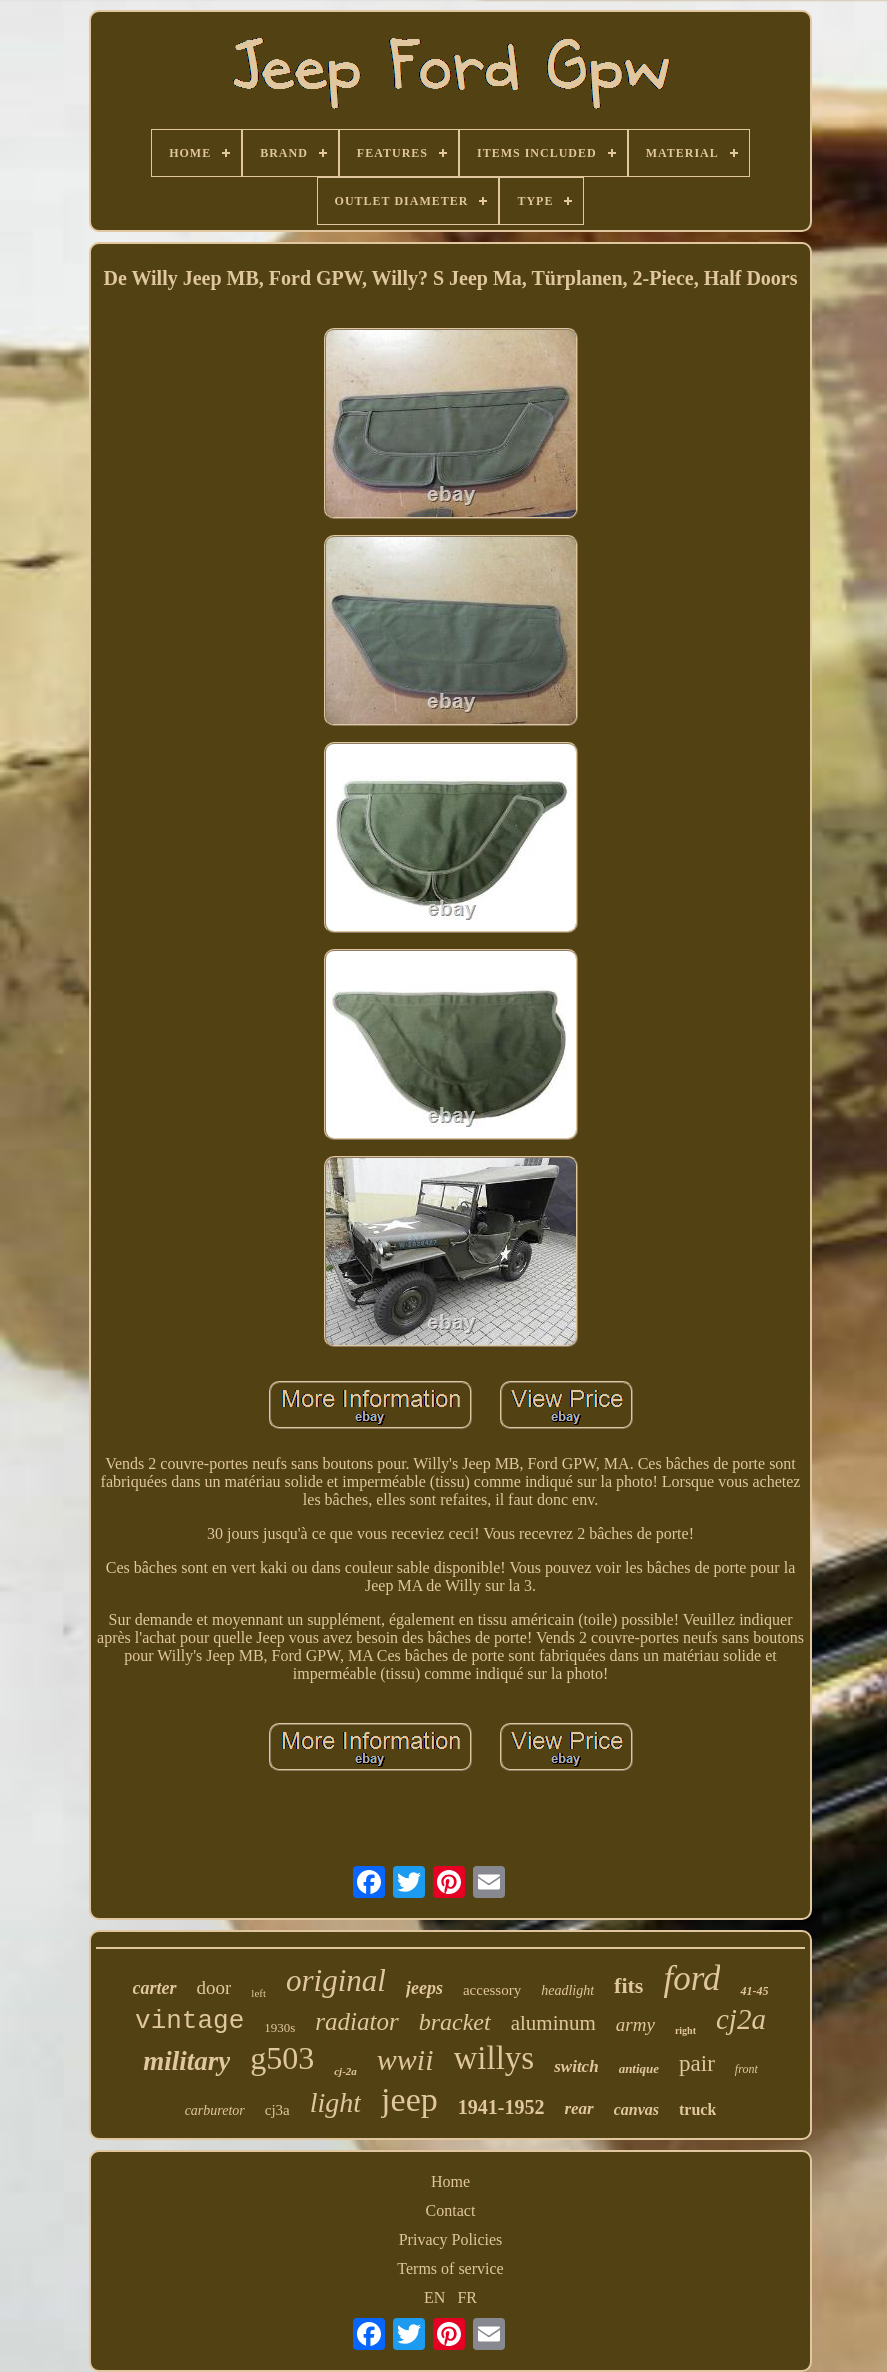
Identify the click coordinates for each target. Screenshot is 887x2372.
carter (155, 1988)
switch (576, 2066)
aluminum (553, 2023)
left (258, 1993)
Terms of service (450, 2268)
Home (450, 2181)
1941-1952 (501, 2107)
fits (628, 1985)
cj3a (277, 2110)
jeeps (424, 1988)
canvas (636, 2109)
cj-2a (345, 2071)
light (335, 2102)
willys (494, 2058)
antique (639, 2068)
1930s (279, 2027)
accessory (492, 1990)
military (186, 2061)
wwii (405, 2059)
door (214, 1987)
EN (434, 2297)
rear (578, 2108)
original (336, 1980)
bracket (455, 2022)
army (635, 2024)
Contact (451, 2210)
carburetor (215, 2110)
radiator (356, 2021)
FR (467, 2297)
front (746, 2069)
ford (691, 1978)
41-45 (754, 1991)
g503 (282, 2058)
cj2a (741, 2019)
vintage (189, 2021)
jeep (409, 2099)
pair (697, 2063)
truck (697, 2109)
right (685, 2030)
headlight (567, 1990)
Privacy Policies (451, 2239)
